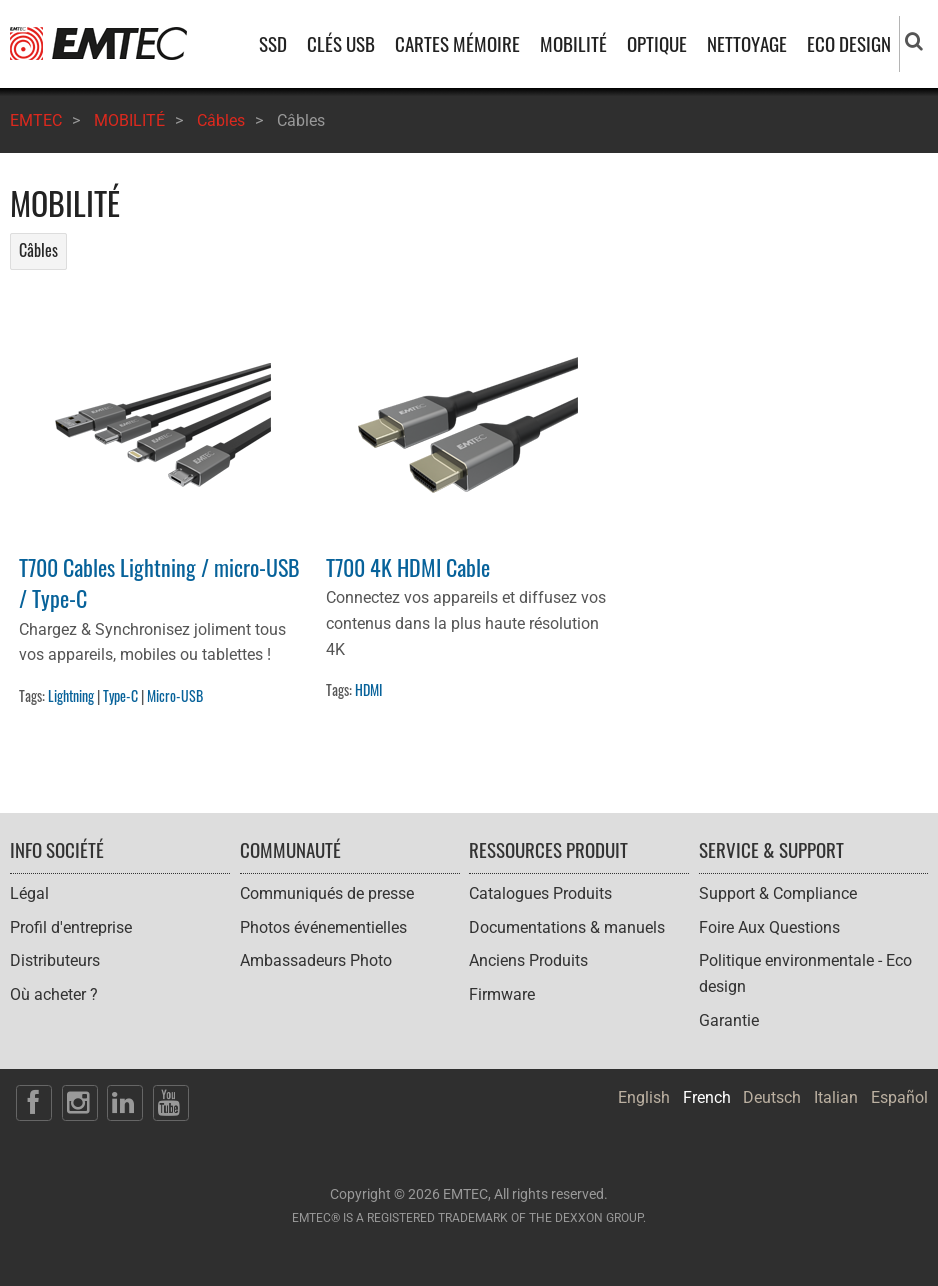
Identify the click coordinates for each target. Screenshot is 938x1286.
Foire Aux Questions (769, 927)
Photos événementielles (323, 927)
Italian (836, 1097)
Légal (29, 893)
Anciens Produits (528, 960)
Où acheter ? (54, 994)
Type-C (120, 695)
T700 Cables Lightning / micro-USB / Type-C (159, 582)
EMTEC (36, 120)
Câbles (221, 120)
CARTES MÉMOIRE (457, 43)
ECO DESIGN (849, 43)
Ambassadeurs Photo (316, 960)
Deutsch (772, 1097)
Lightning (71, 695)
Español (899, 1097)
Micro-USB (175, 695)
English (644, 1097)
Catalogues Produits (540, 893)
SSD (273, 43)
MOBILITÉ (573, 43)
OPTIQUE (657, 43)
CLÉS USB (341, 43)
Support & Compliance (778, 893)
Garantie (729, 1020)
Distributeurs (55, 960)
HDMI (368, 689)
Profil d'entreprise (71, 927)
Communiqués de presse (327, 893)
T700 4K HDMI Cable (408, 566)
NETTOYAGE (747, 43)
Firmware (502, 994)
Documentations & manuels (567, 927)
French (707, 1097)
